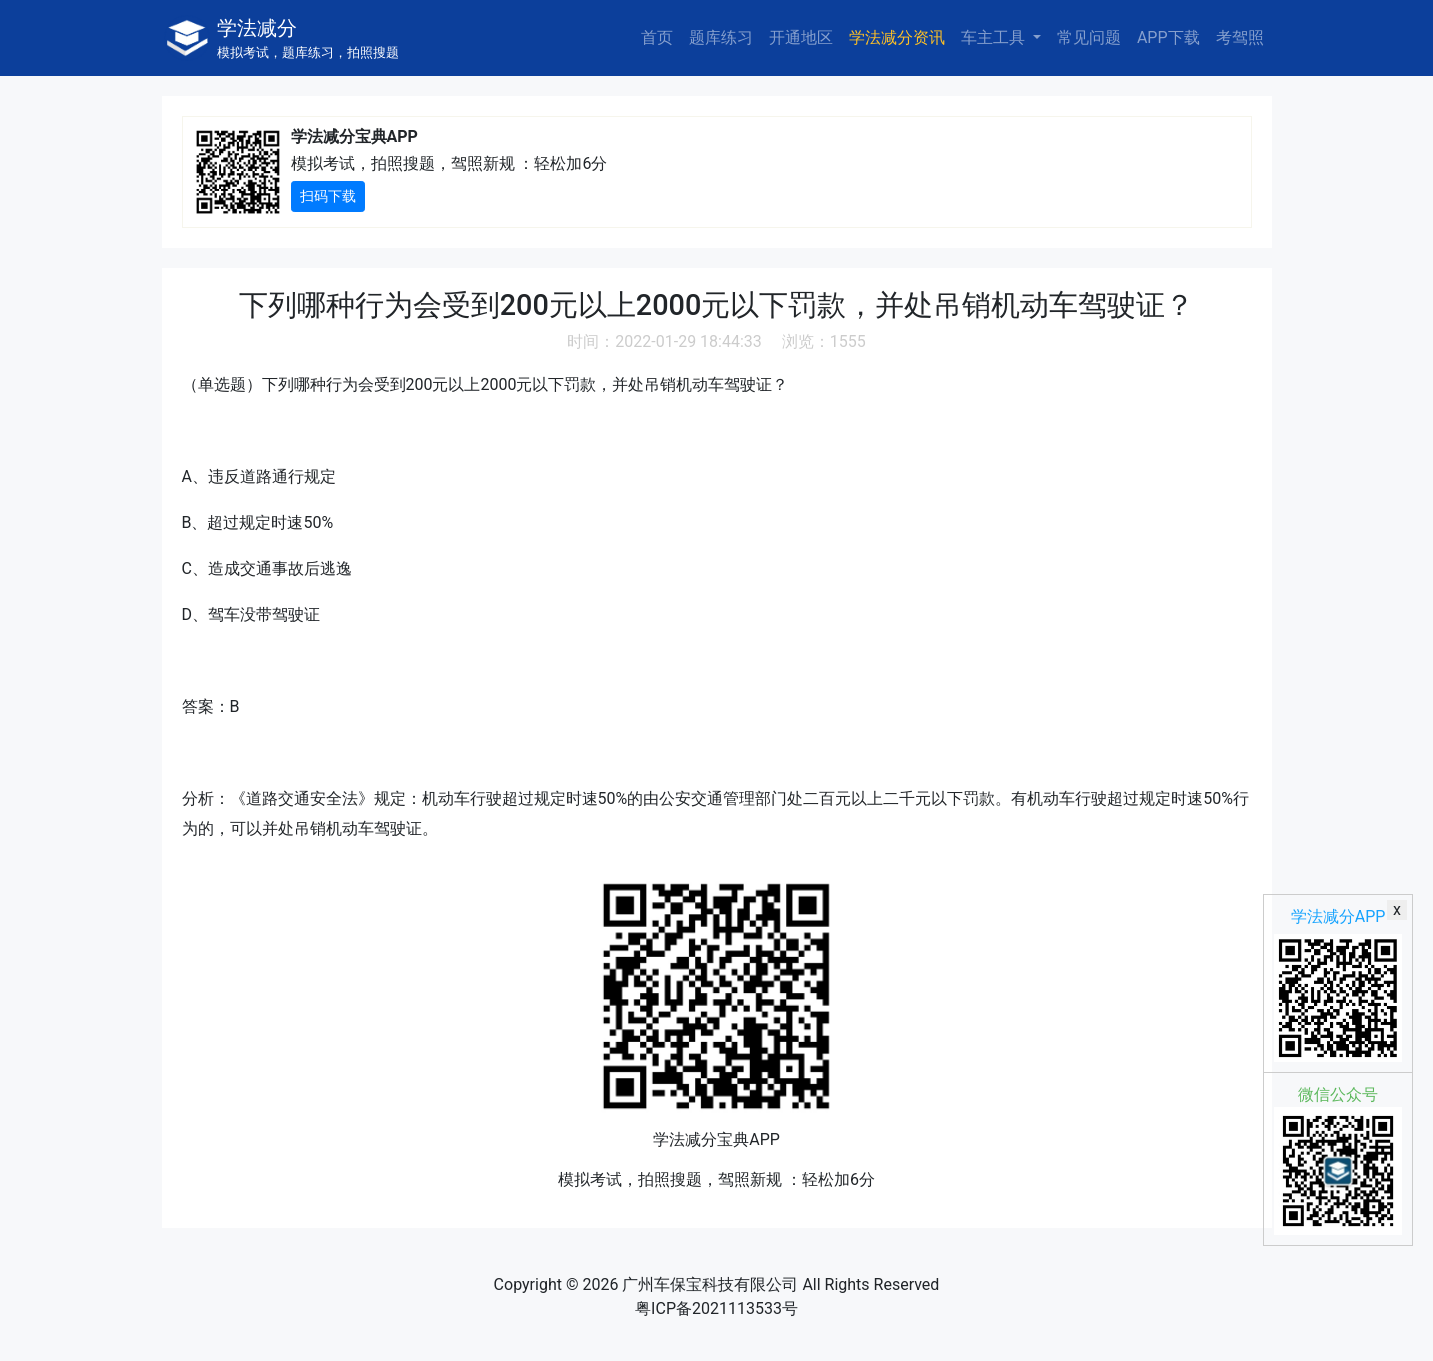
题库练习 (721, 37)
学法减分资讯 (897, 37)
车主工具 (995, 37)
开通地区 (801, 37)
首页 (657, 37)
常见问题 (1089, 37)
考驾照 (1240, 37)
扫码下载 (328, 196)
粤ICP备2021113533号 (716, 1308)
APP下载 (1168, 37)
